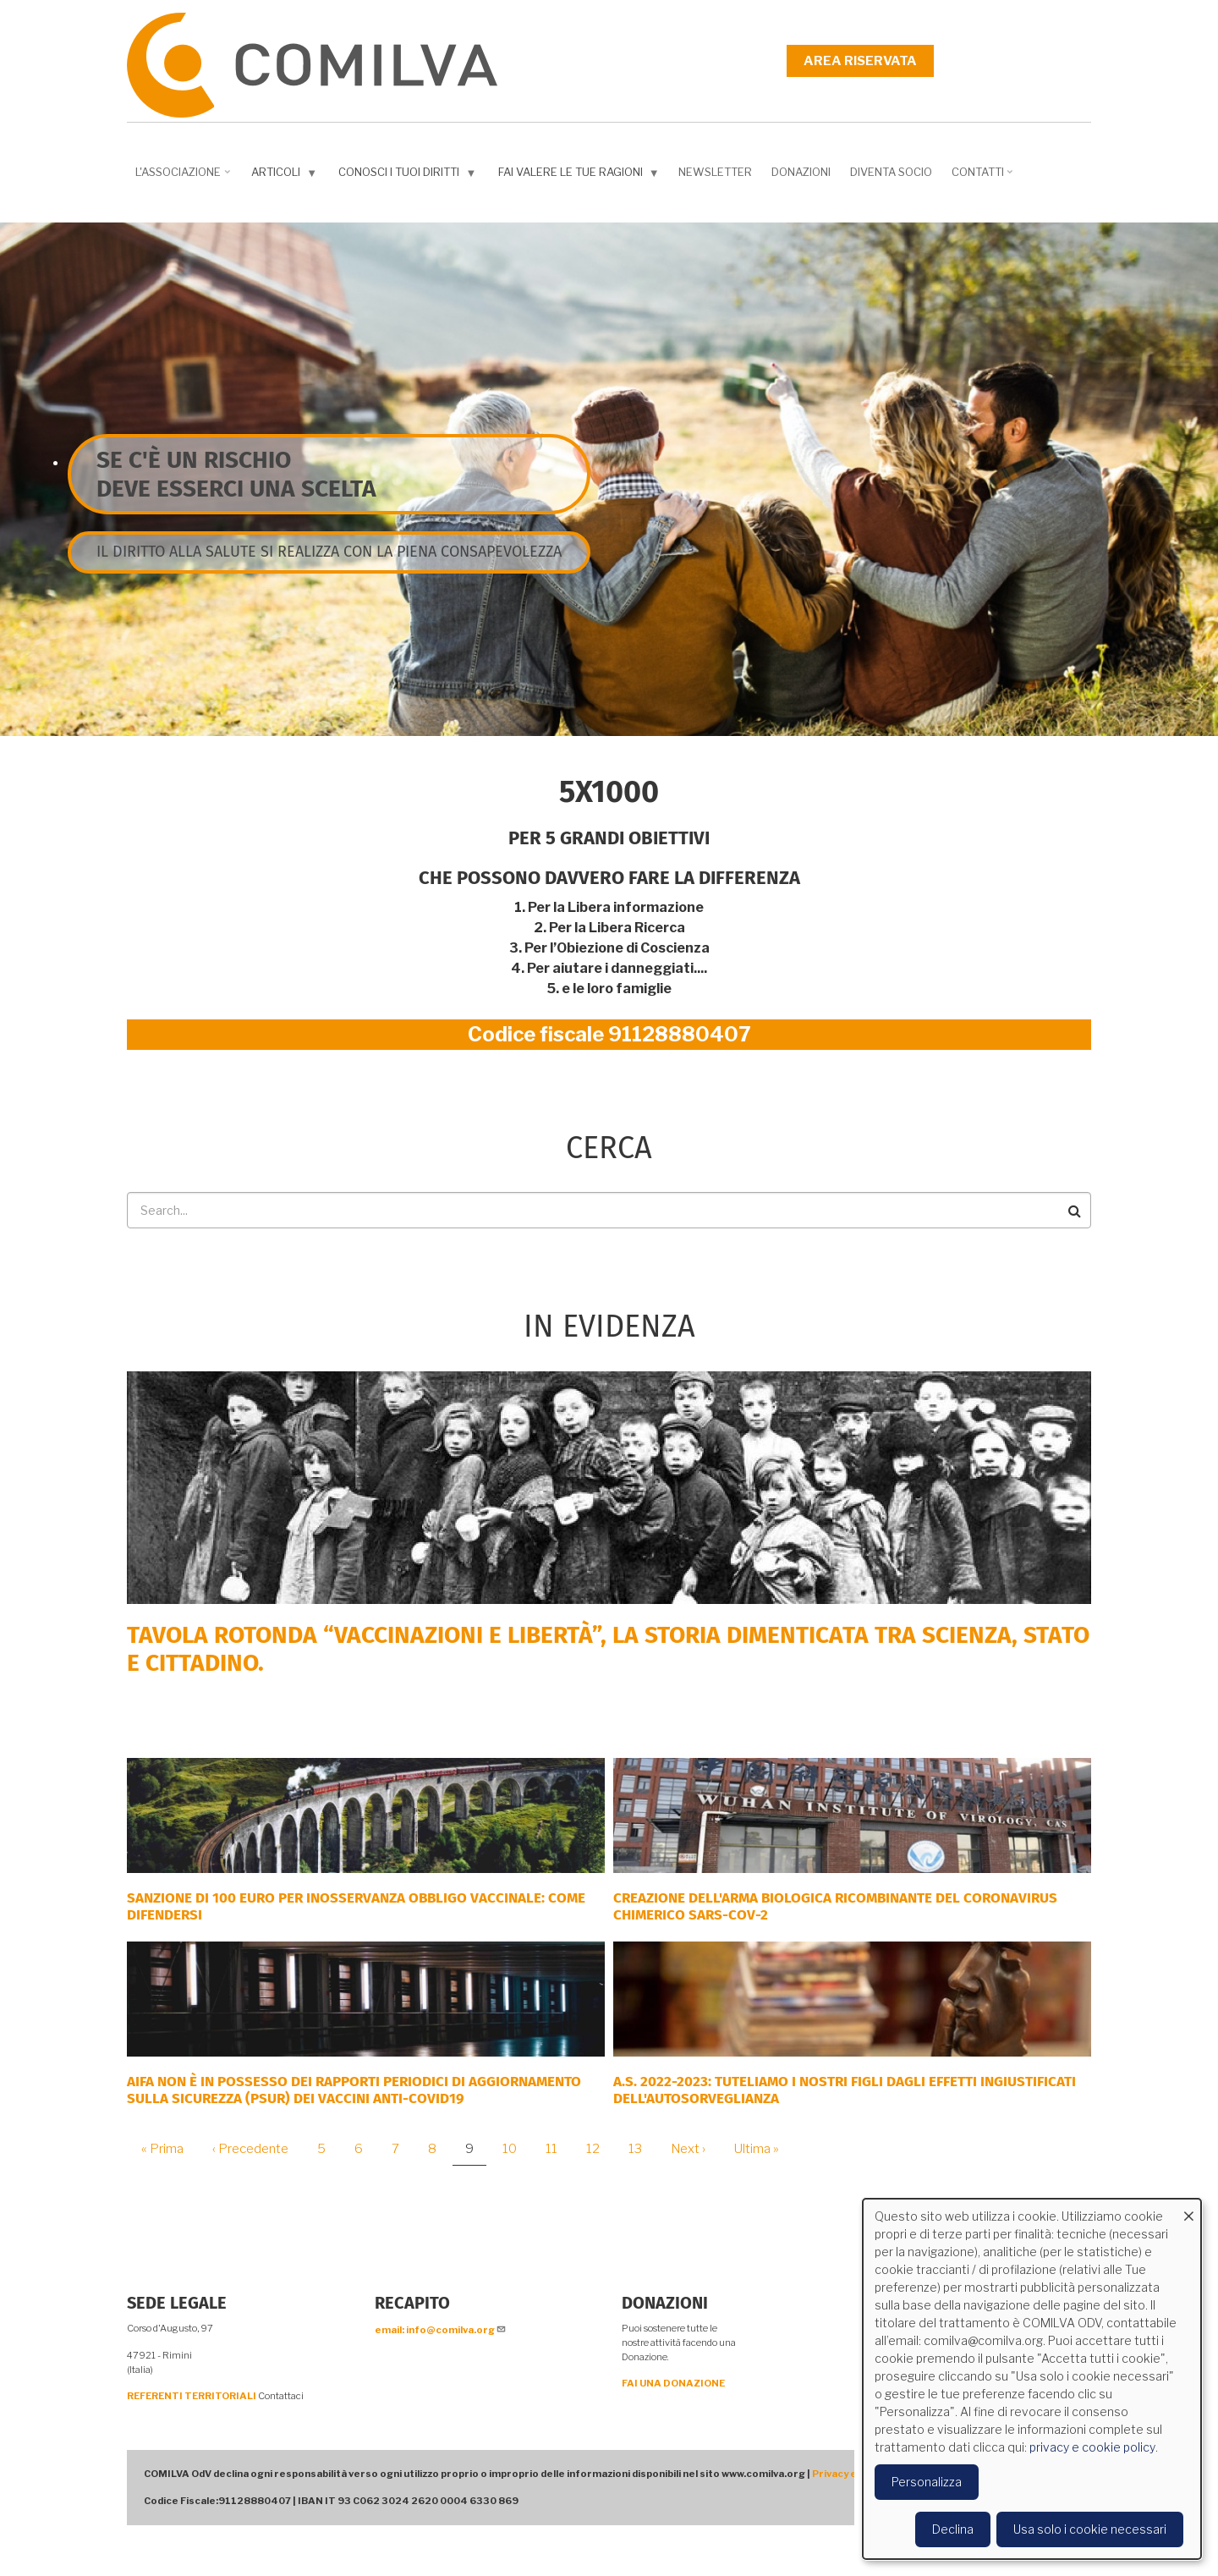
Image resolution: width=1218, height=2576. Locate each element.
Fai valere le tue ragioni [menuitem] (580, 175)
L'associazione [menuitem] (184, 177)
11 (558, 2148)
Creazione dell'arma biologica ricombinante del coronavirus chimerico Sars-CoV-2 (835, 1906)
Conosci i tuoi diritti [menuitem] (409, 175)
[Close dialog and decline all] (1188, 2209)
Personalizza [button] (927, 2481)
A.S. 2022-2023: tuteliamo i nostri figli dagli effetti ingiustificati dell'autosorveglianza (844, 2090)
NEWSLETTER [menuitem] (715, 172)
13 (641, 2148)
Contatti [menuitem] (984, 177)
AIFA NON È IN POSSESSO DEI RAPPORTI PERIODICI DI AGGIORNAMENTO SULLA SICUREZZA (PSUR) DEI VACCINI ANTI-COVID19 (354, 2090)
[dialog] (1032, 2379)
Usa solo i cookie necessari (1089, 2529)
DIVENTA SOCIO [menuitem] (891, 172)
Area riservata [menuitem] (860, 61)
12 (599, 2148)
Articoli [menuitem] (286, 175)
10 (515, 2148)
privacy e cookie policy (1092, 2447)
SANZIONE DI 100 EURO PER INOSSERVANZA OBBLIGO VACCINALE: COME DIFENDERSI (356, 1906)
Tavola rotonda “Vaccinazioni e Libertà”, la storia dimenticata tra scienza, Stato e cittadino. (608, 1649)
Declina (953, 2529)
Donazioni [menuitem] (801, 172)
